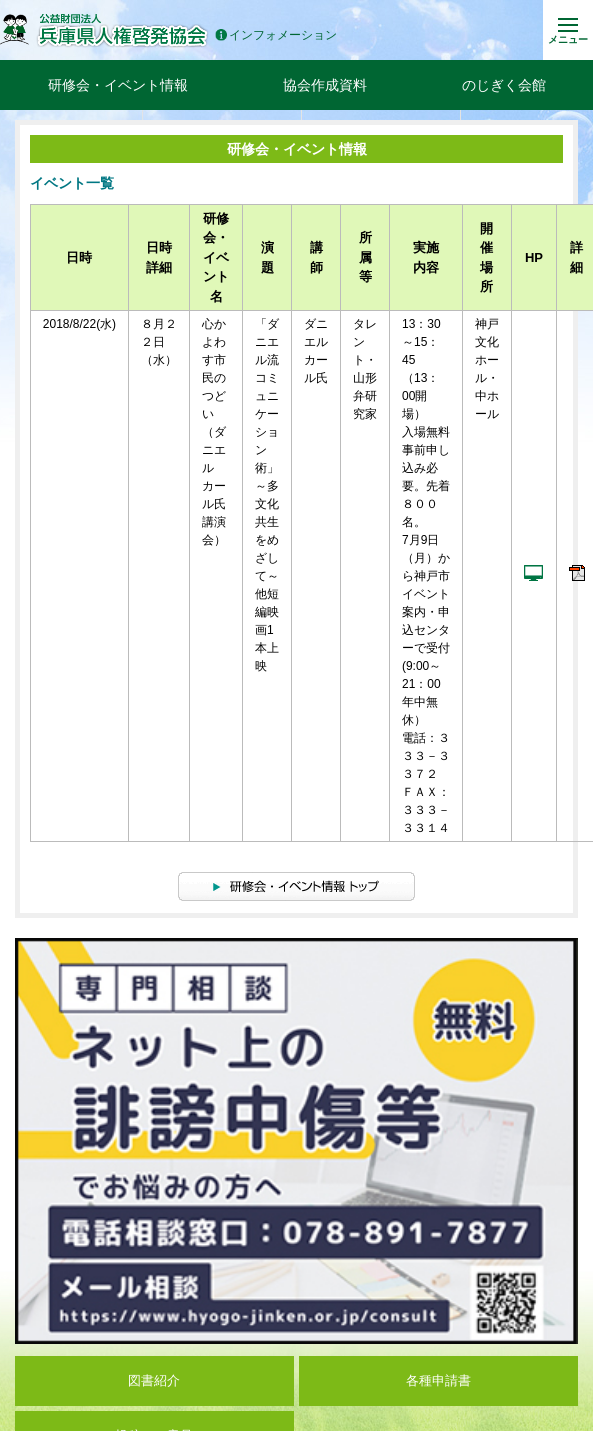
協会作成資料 (325, 85)
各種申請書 (438, 1380)
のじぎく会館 (504, 85)
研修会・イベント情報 (118, 85)
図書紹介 (154, 1380)
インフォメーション (276, 35)
